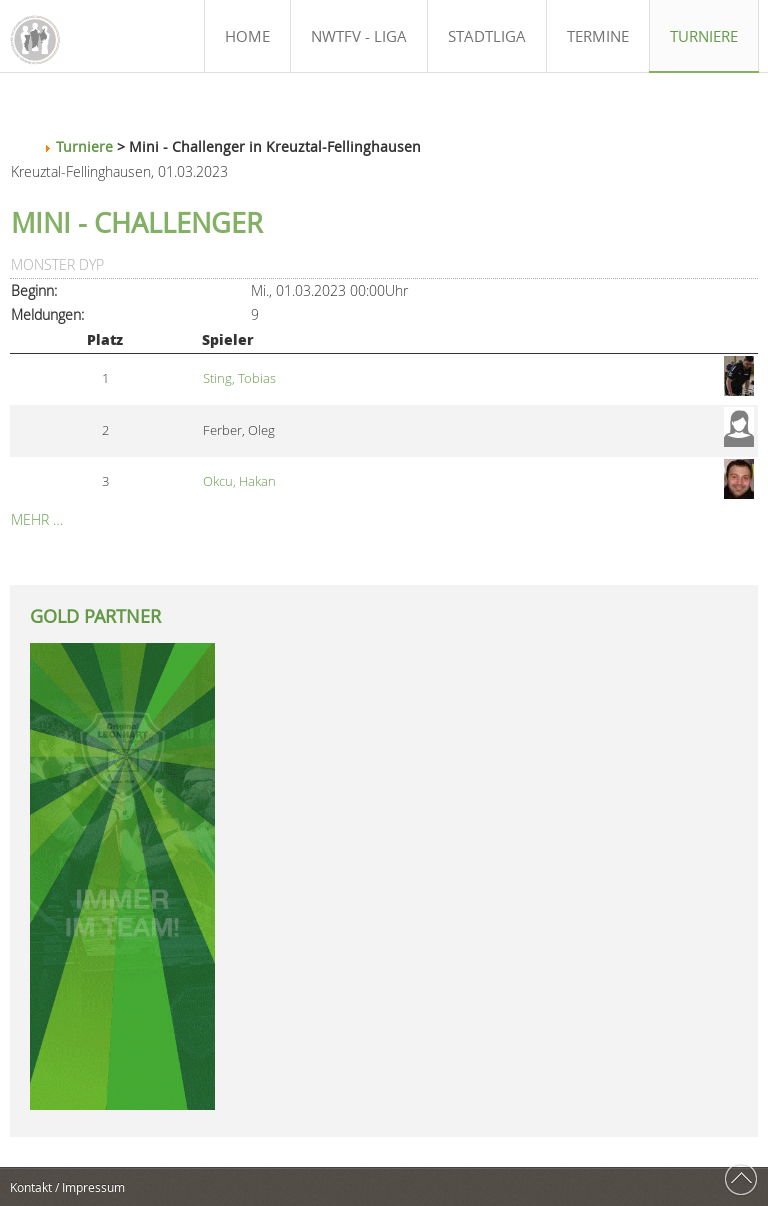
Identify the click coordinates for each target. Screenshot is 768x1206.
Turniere (84, 146)
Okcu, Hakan (239, 481)
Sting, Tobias (239, 378)
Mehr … (37, 519)
